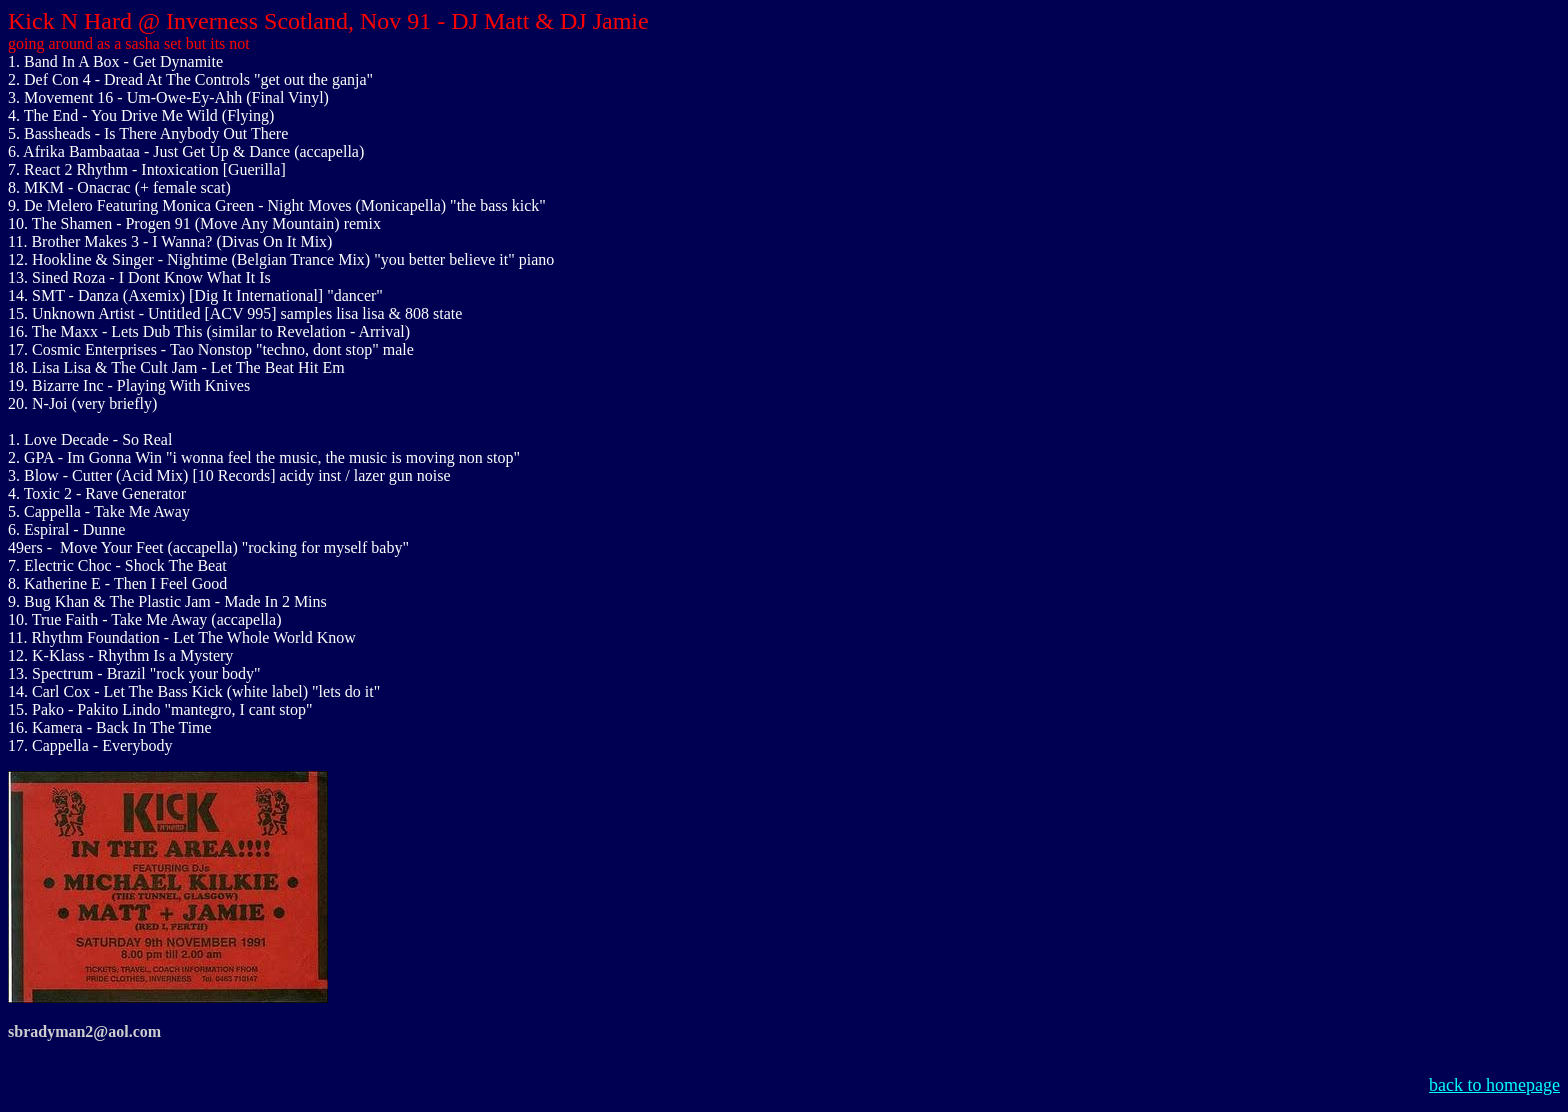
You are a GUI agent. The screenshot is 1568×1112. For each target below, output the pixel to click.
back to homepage (1494, 1085)
